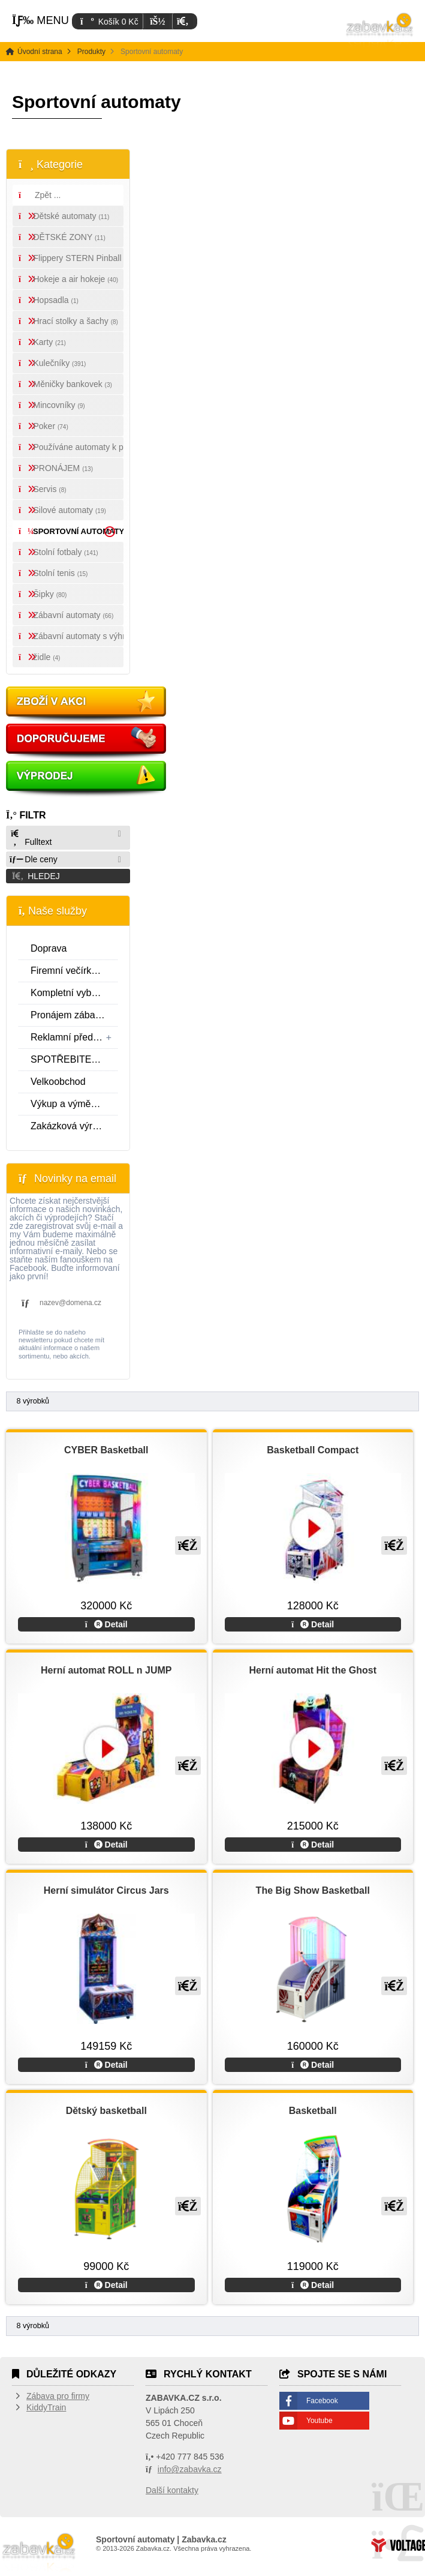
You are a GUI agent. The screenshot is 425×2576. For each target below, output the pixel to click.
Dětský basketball (106, 2111)
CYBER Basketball (106, 1450)
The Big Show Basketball (313, 1890)
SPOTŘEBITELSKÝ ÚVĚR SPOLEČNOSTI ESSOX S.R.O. (74, 1059)
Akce (87, 705)
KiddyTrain (46, 2407)
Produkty (91, 51)
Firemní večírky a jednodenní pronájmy (74, 970)
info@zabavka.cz (190, 2469)
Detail (106, 1624)
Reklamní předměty (74, 1037)
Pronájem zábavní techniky (74, 1015)
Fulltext (31, 838)
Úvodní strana (380, 30)
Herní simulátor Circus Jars (106, 1890)
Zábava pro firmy (57, 2396)
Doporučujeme (87, 742)
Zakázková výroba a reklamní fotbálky (74, 1126)
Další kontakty (172, 2490)
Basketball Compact (312, 1450)
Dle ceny (34, 859)
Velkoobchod (58, 1081)
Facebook (322, 2401)
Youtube (319, 2420)
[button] (182, 21)
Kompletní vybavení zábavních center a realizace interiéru (74, 993)
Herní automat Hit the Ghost (312, 1670)
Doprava (49, 948)
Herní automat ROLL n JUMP (106, 1670)
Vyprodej (87, 779)
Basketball (313, 2111)
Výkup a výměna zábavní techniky (74, 1104)
